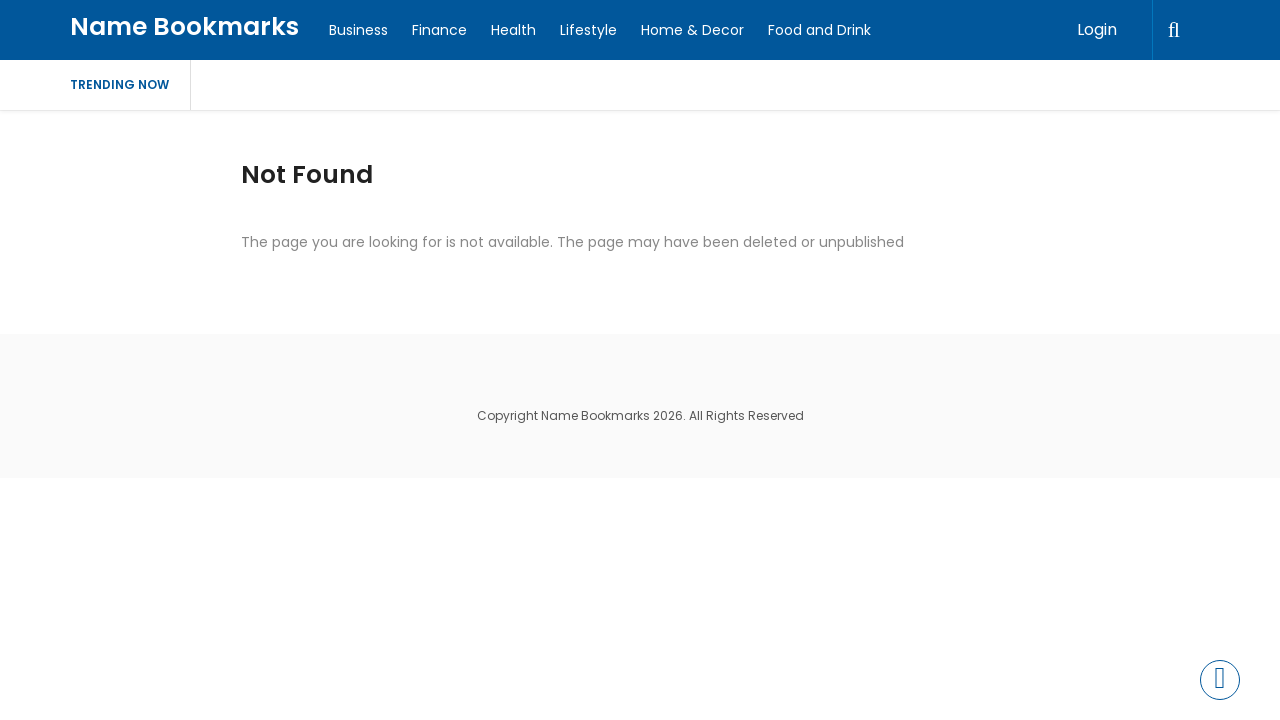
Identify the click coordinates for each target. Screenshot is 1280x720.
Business (358, 30)
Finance (439, 30)
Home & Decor (692, 30)
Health (513, 30)
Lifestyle (588, 30)
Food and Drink (819, 30)
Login (1097, 29)
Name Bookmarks (184, 26)
